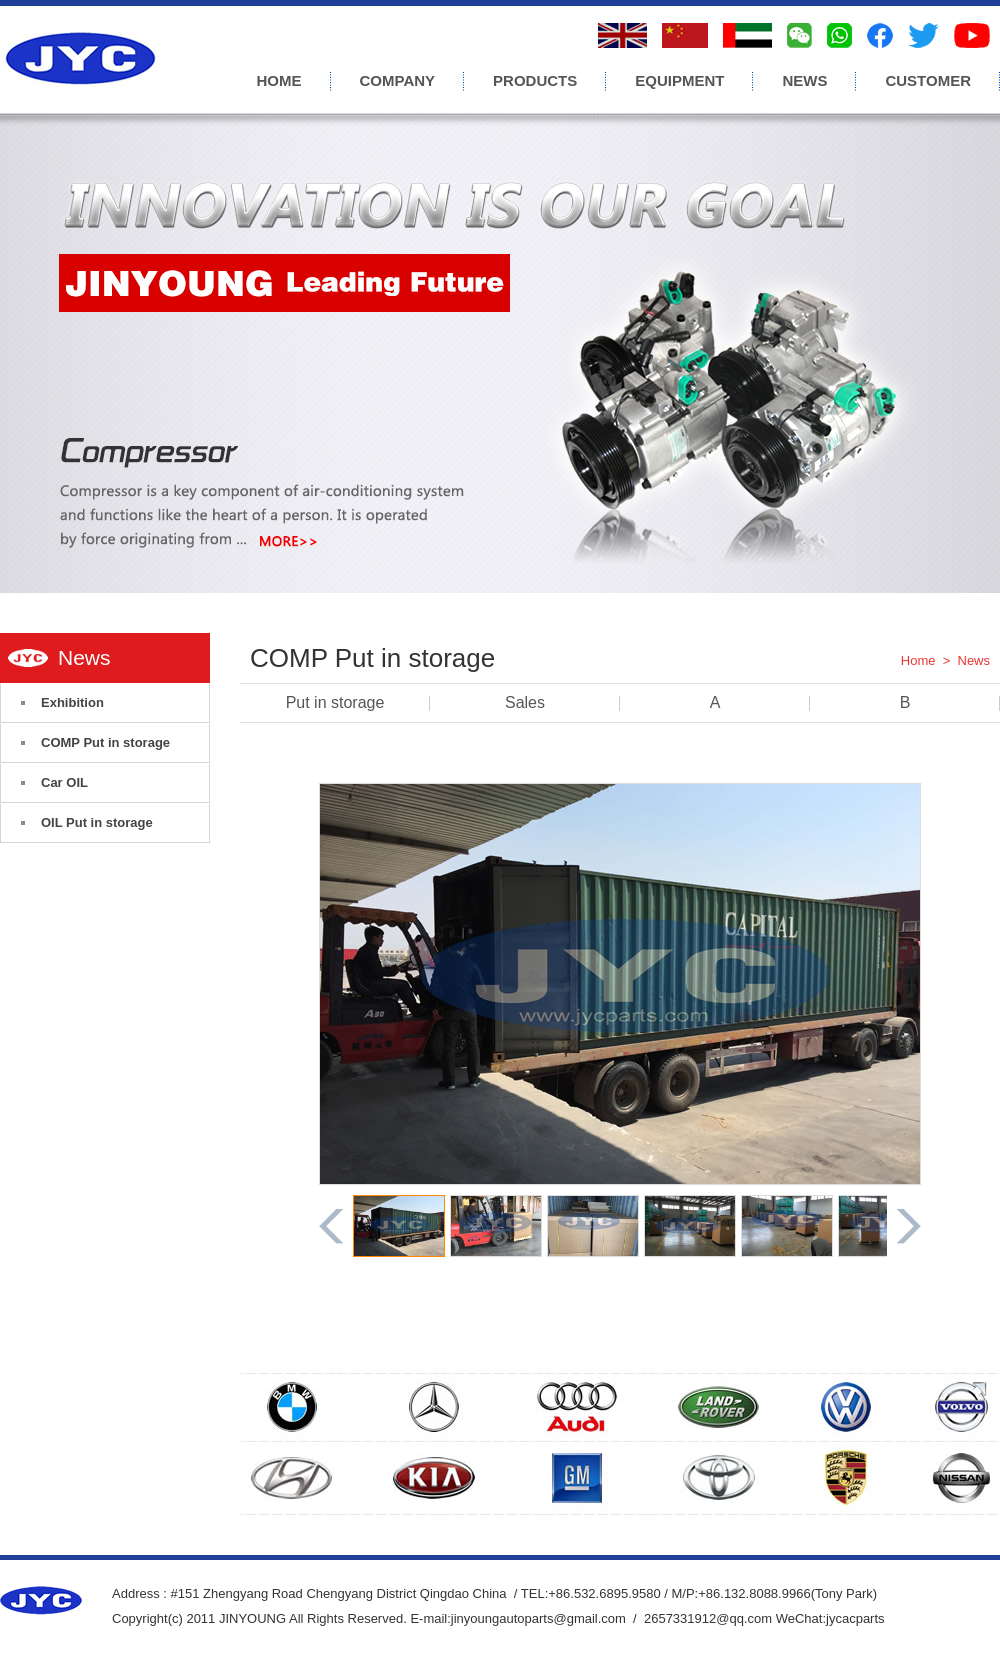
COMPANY (398, 80)
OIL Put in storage (97, 822)
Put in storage (335, 702)
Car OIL (64, 782)
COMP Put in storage (105, 742)
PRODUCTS (535, 80)
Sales (525, 702)
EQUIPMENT (679, 80)
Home (918, 660)
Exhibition (72, 702)
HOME (279, 80)
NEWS (804, 80)
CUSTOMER (928, 80)
